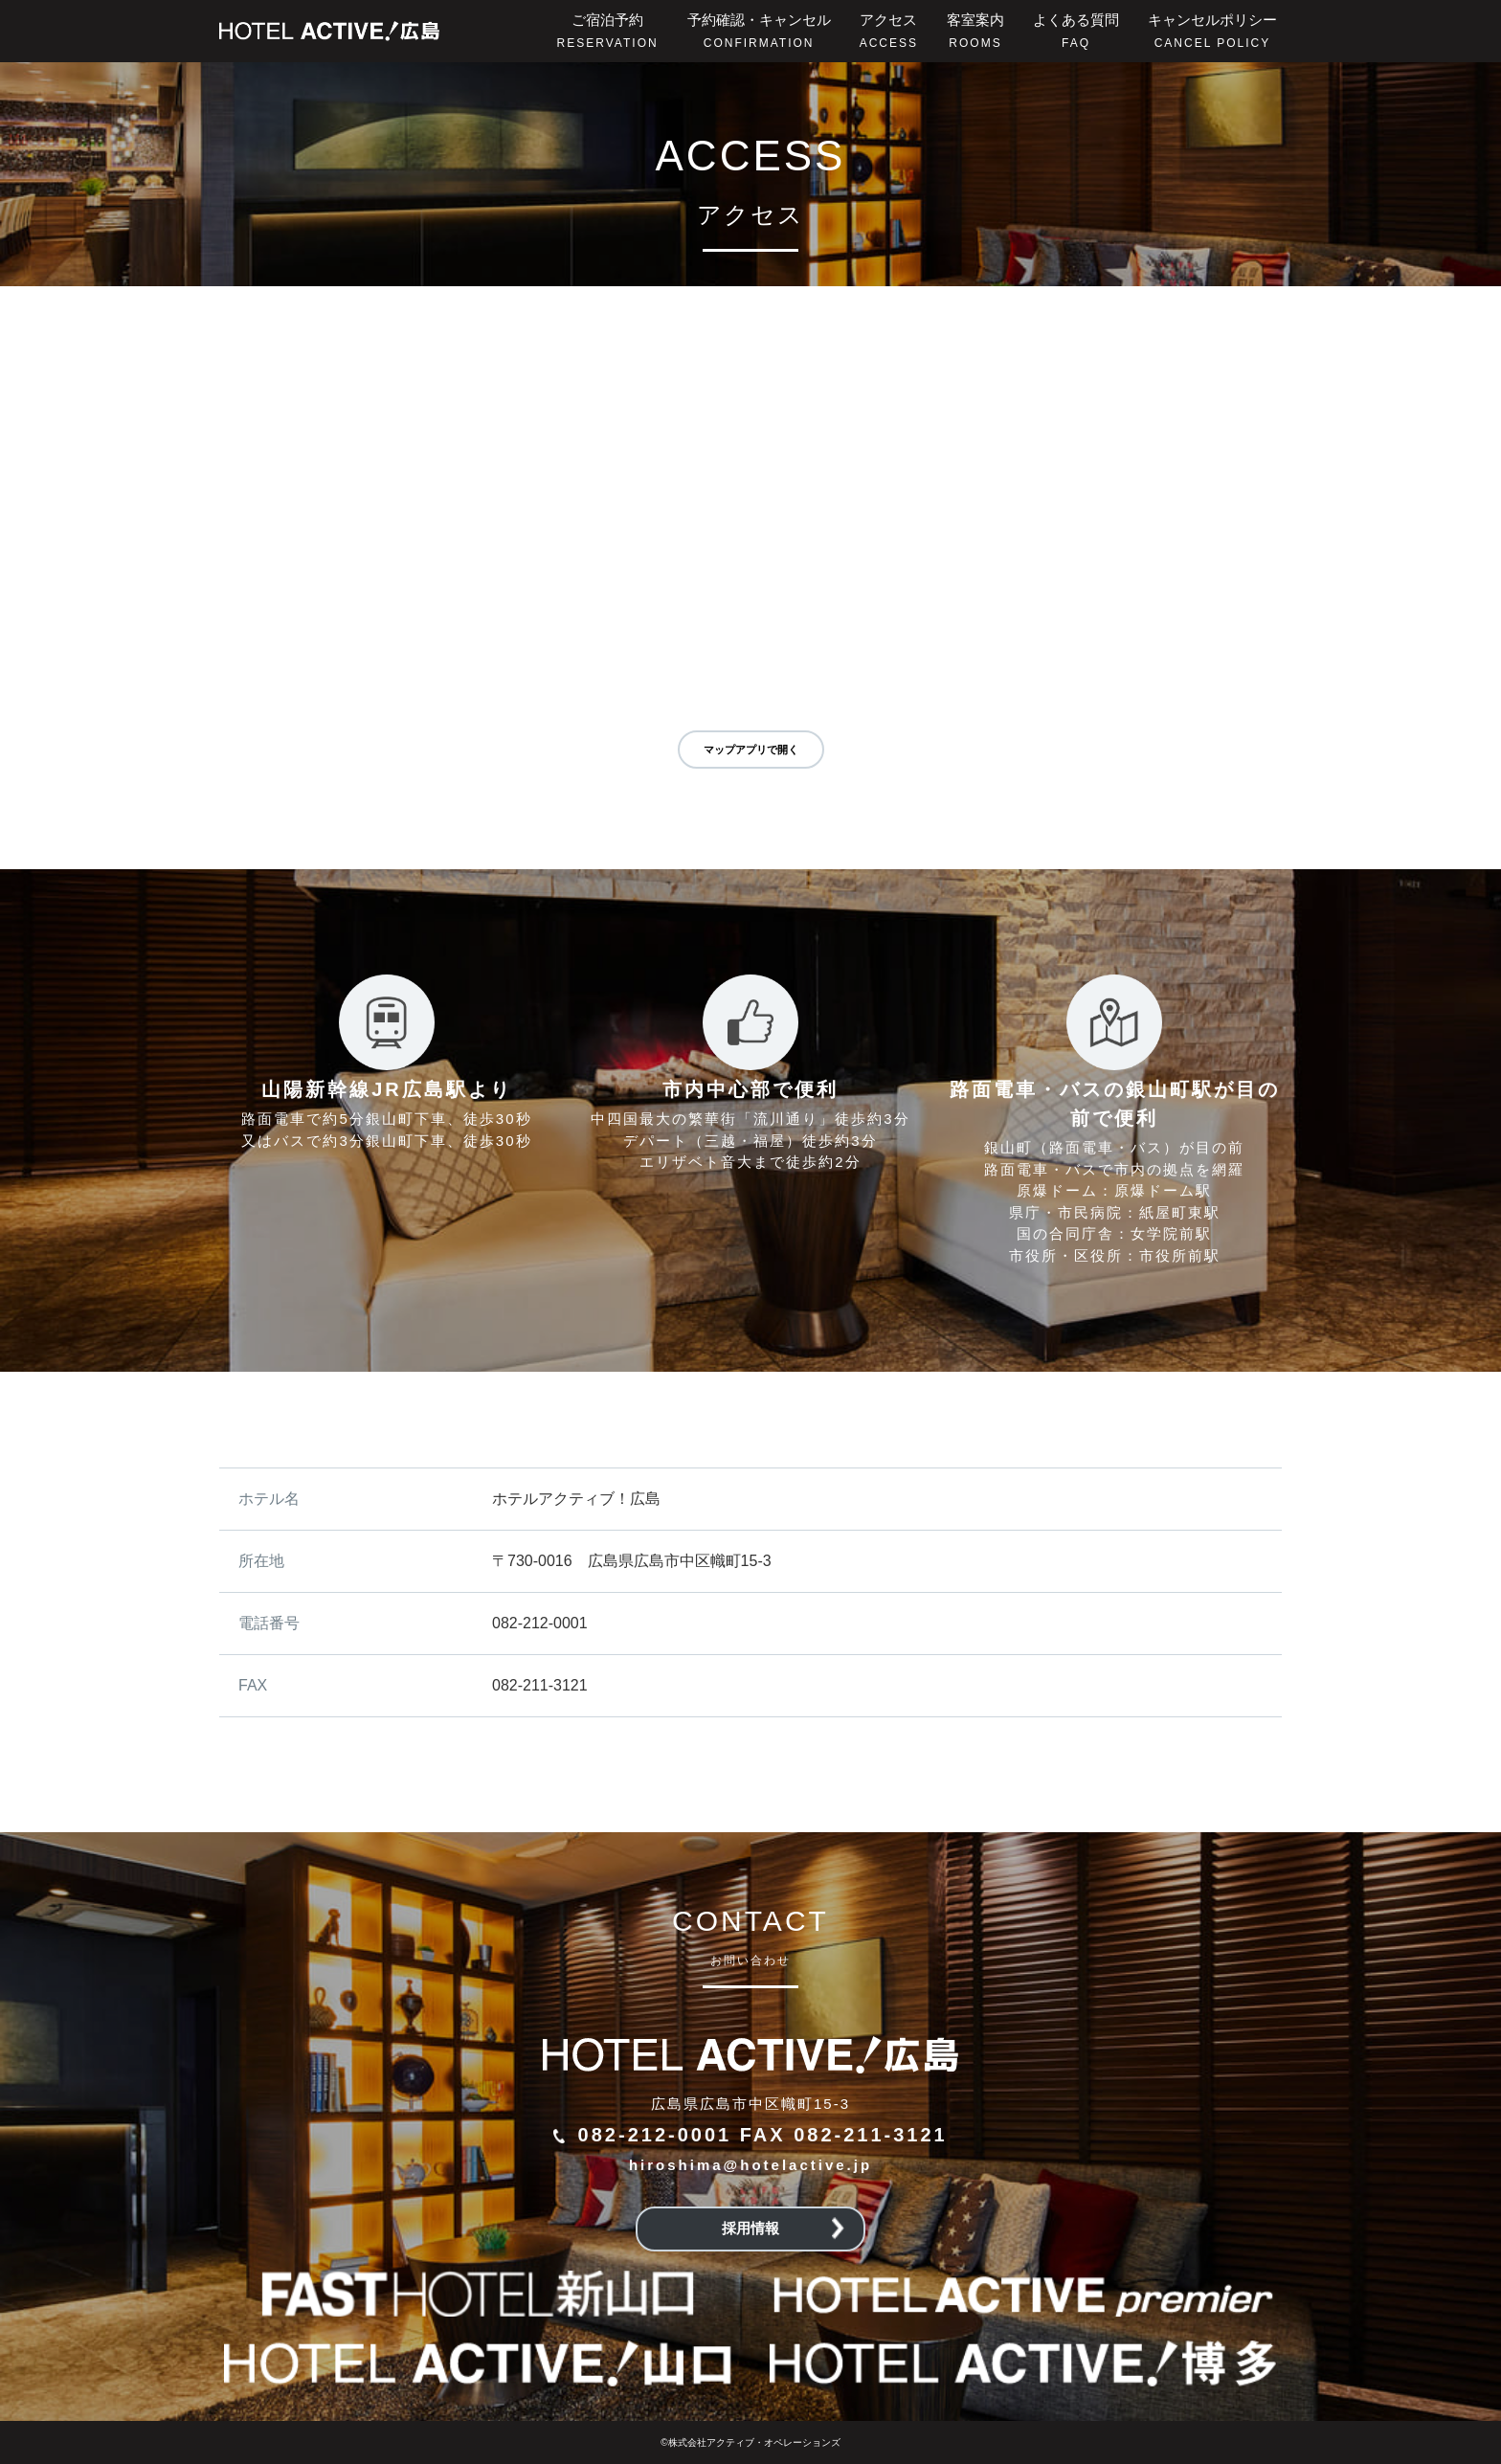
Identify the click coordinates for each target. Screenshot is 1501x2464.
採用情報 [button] (783, 2229)
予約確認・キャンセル (759, 30)
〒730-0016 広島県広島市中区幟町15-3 (632, 1561)
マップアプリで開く (751, 749)
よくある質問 (1076, 30)
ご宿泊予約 (608, 30)
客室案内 (975, 30)
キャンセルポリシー (1212, 30)
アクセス (889, 30)
